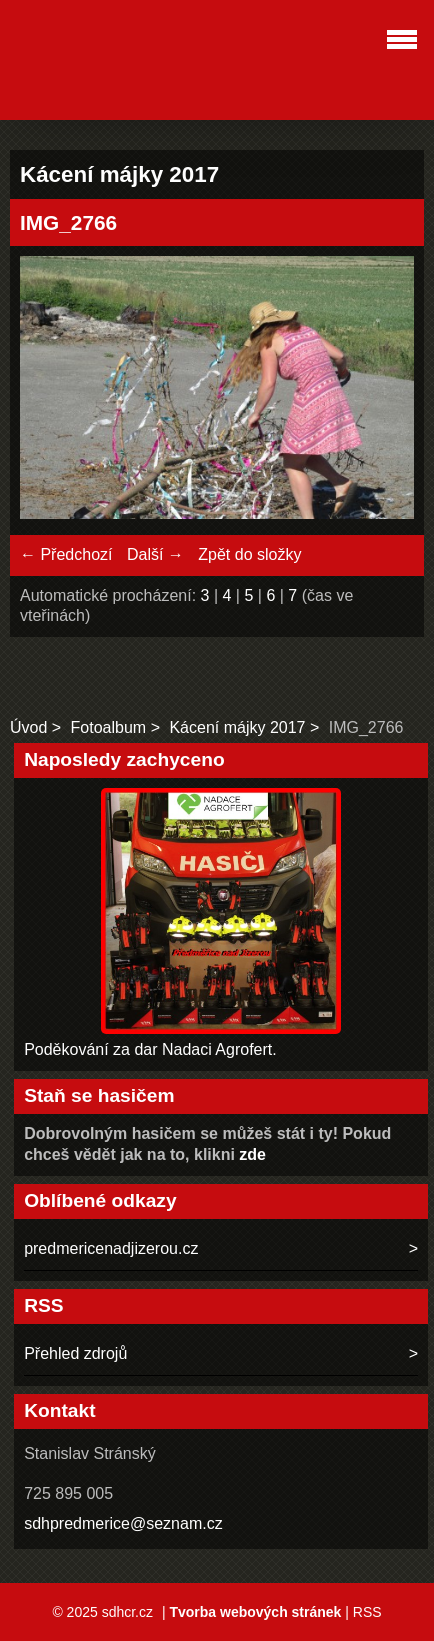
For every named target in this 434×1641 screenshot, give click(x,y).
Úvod (28, 727)
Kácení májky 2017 (237, 727)
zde (252, 1154)
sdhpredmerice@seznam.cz (123, 1523)
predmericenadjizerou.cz (111, 1248)
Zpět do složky (249, 554)
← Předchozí (66, 554)
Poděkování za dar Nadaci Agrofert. (150, 1049)
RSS (367, 1612)
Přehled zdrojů (75, 1353)
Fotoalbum (109, 727)
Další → (155, 554)
